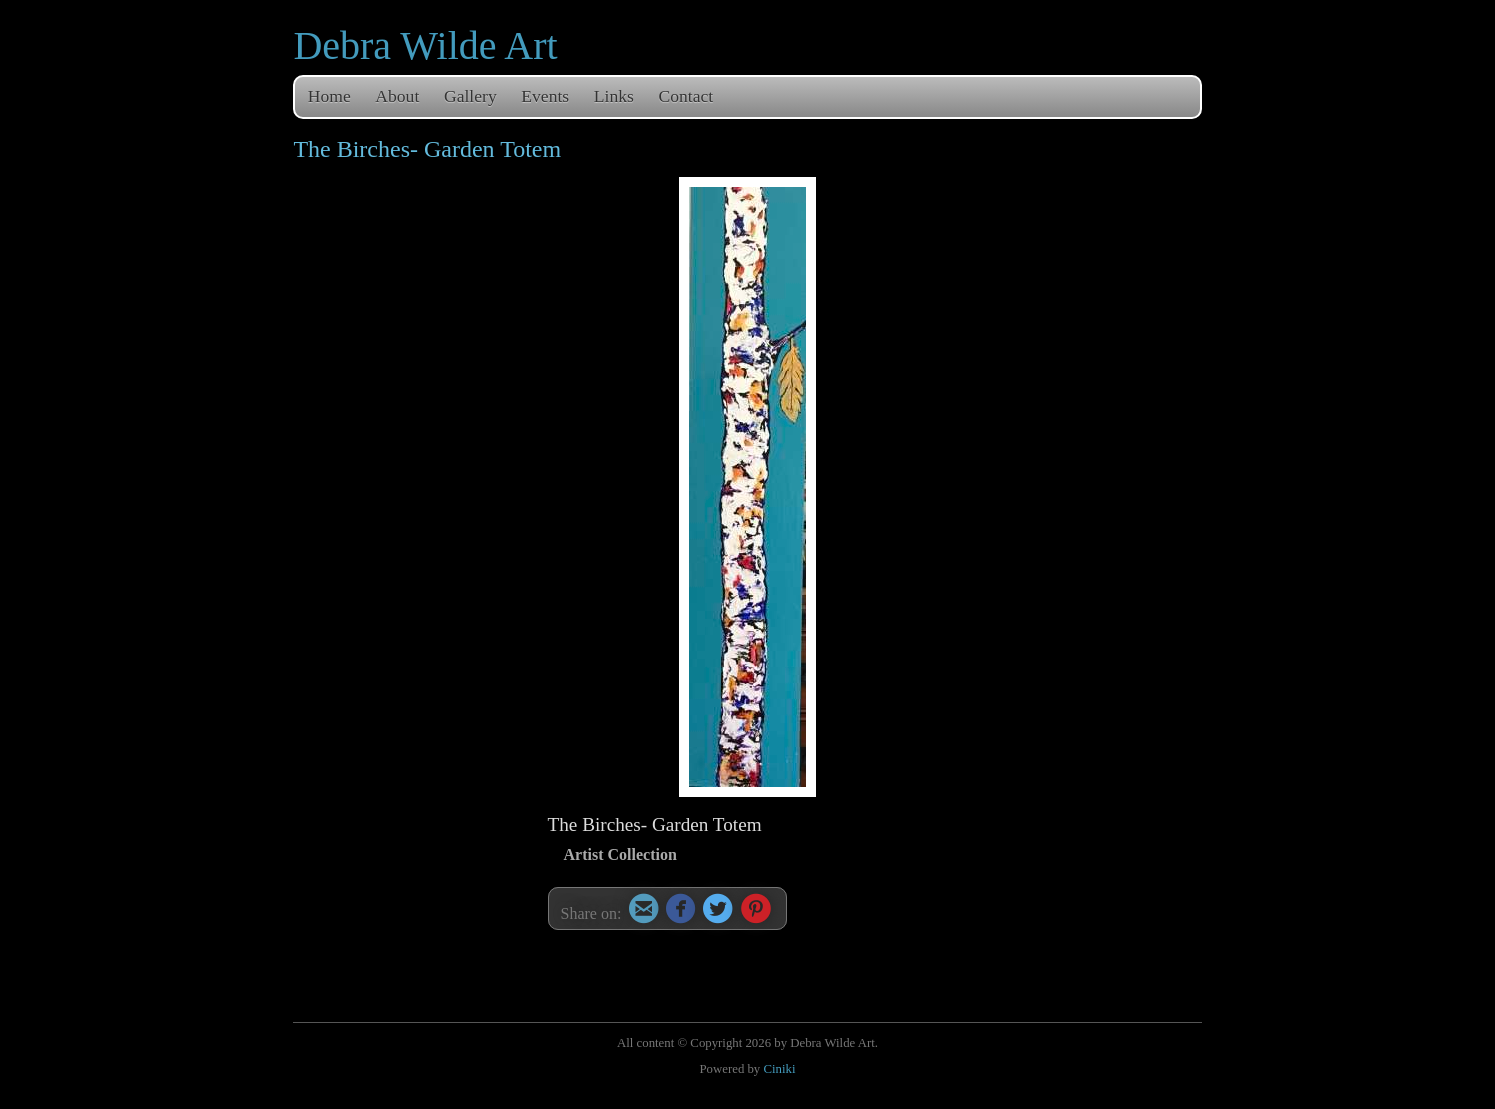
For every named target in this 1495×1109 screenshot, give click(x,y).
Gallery (470, 96)
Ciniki (779, 1069)
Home (329, 96)
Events (545, 96)
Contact (686, 96)
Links (614, 96)
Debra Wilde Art (425, 45)
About (397, 96)
